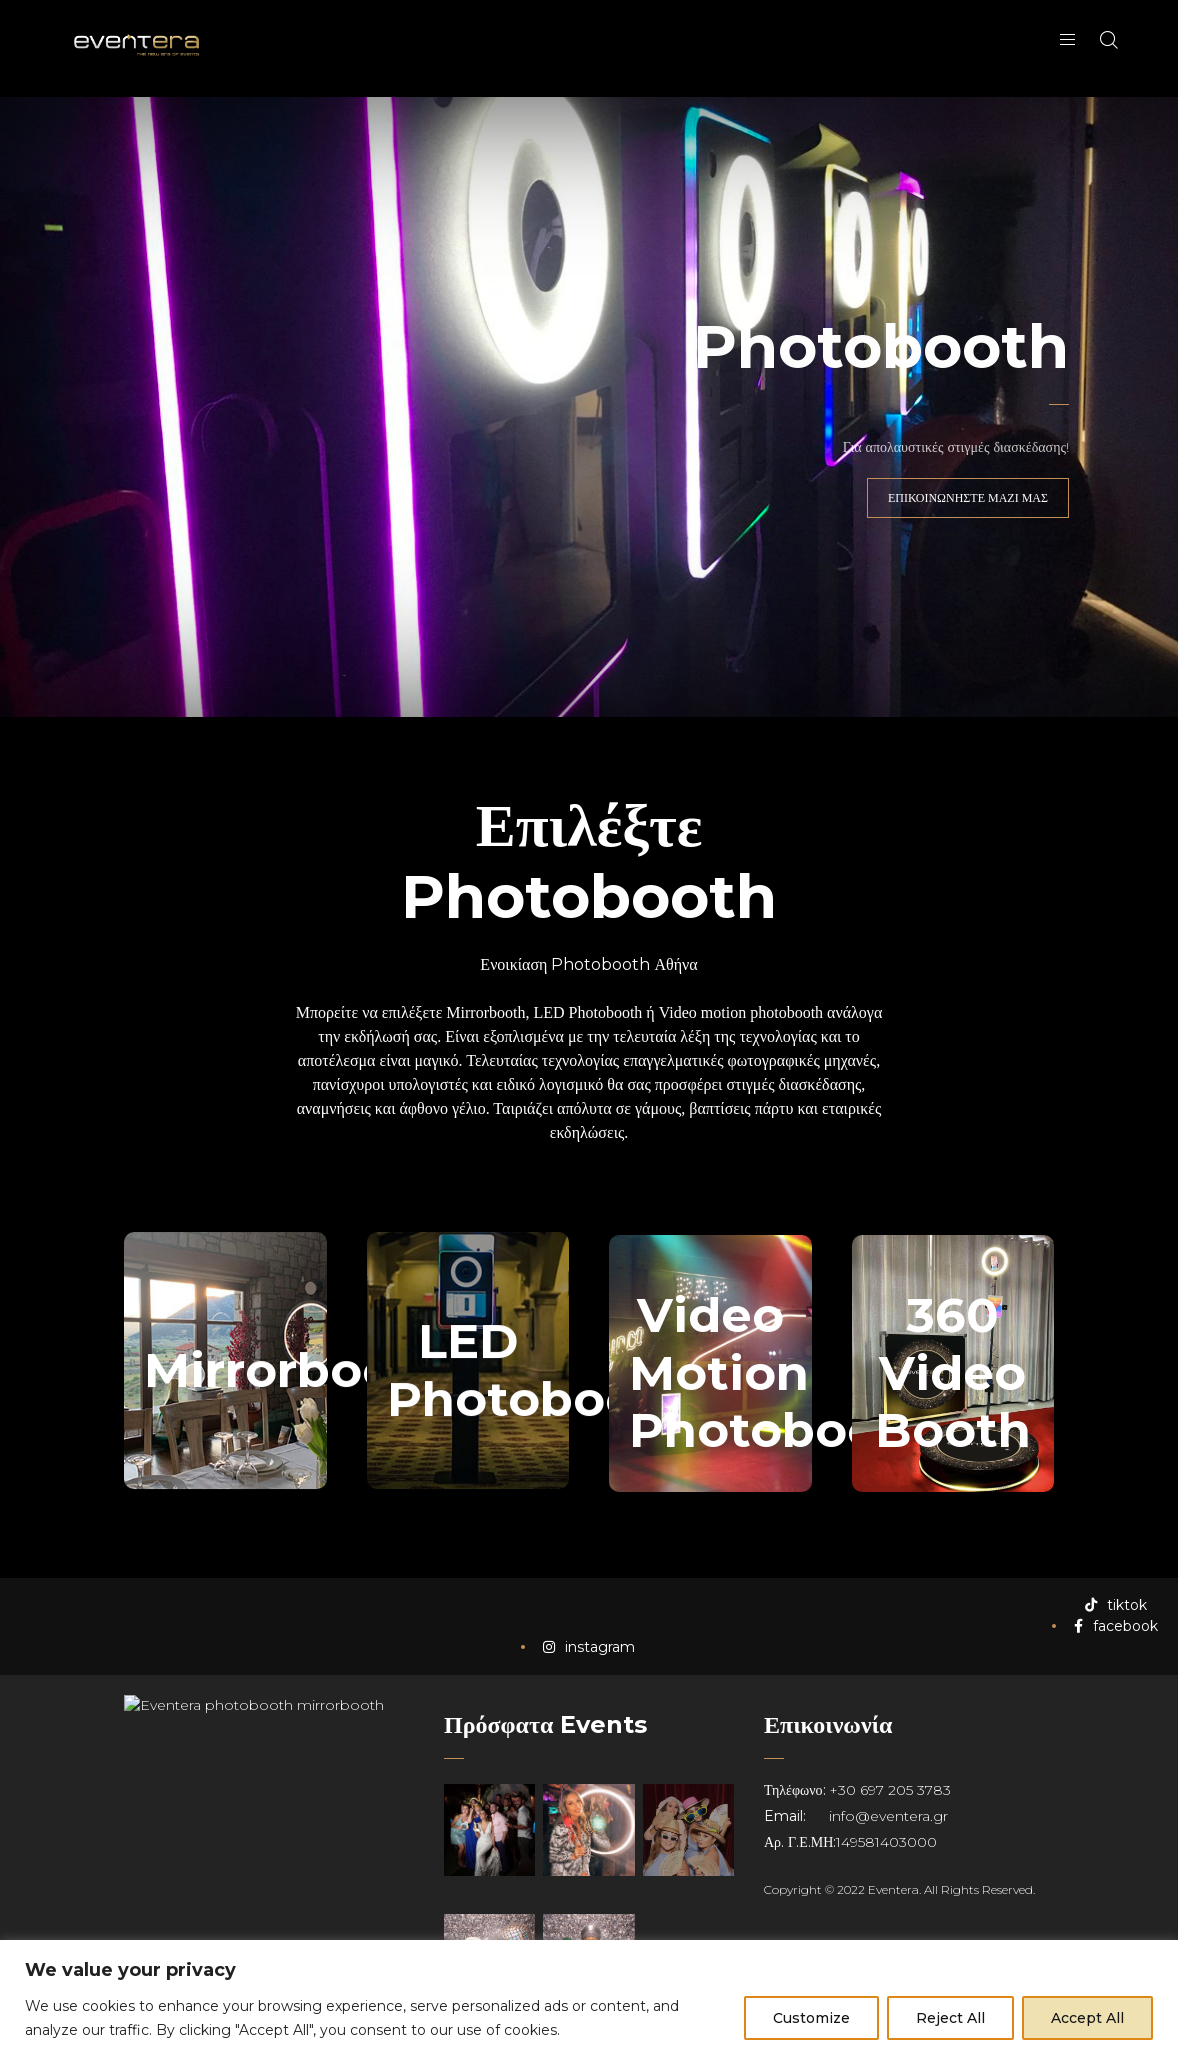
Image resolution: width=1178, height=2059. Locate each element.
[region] (589, 1999)
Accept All (1087, 2018)
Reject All (950, 2018)
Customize (811, 2018)
